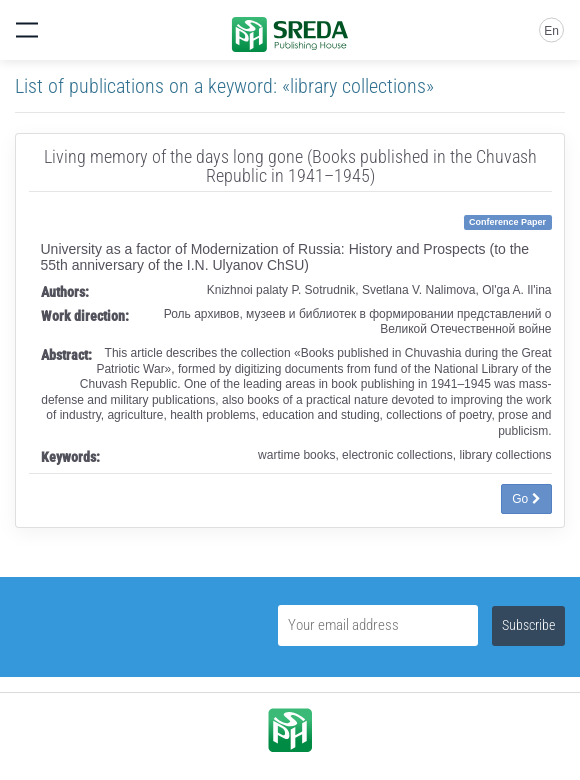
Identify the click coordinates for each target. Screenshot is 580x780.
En (551, 31)
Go (526, 499)
